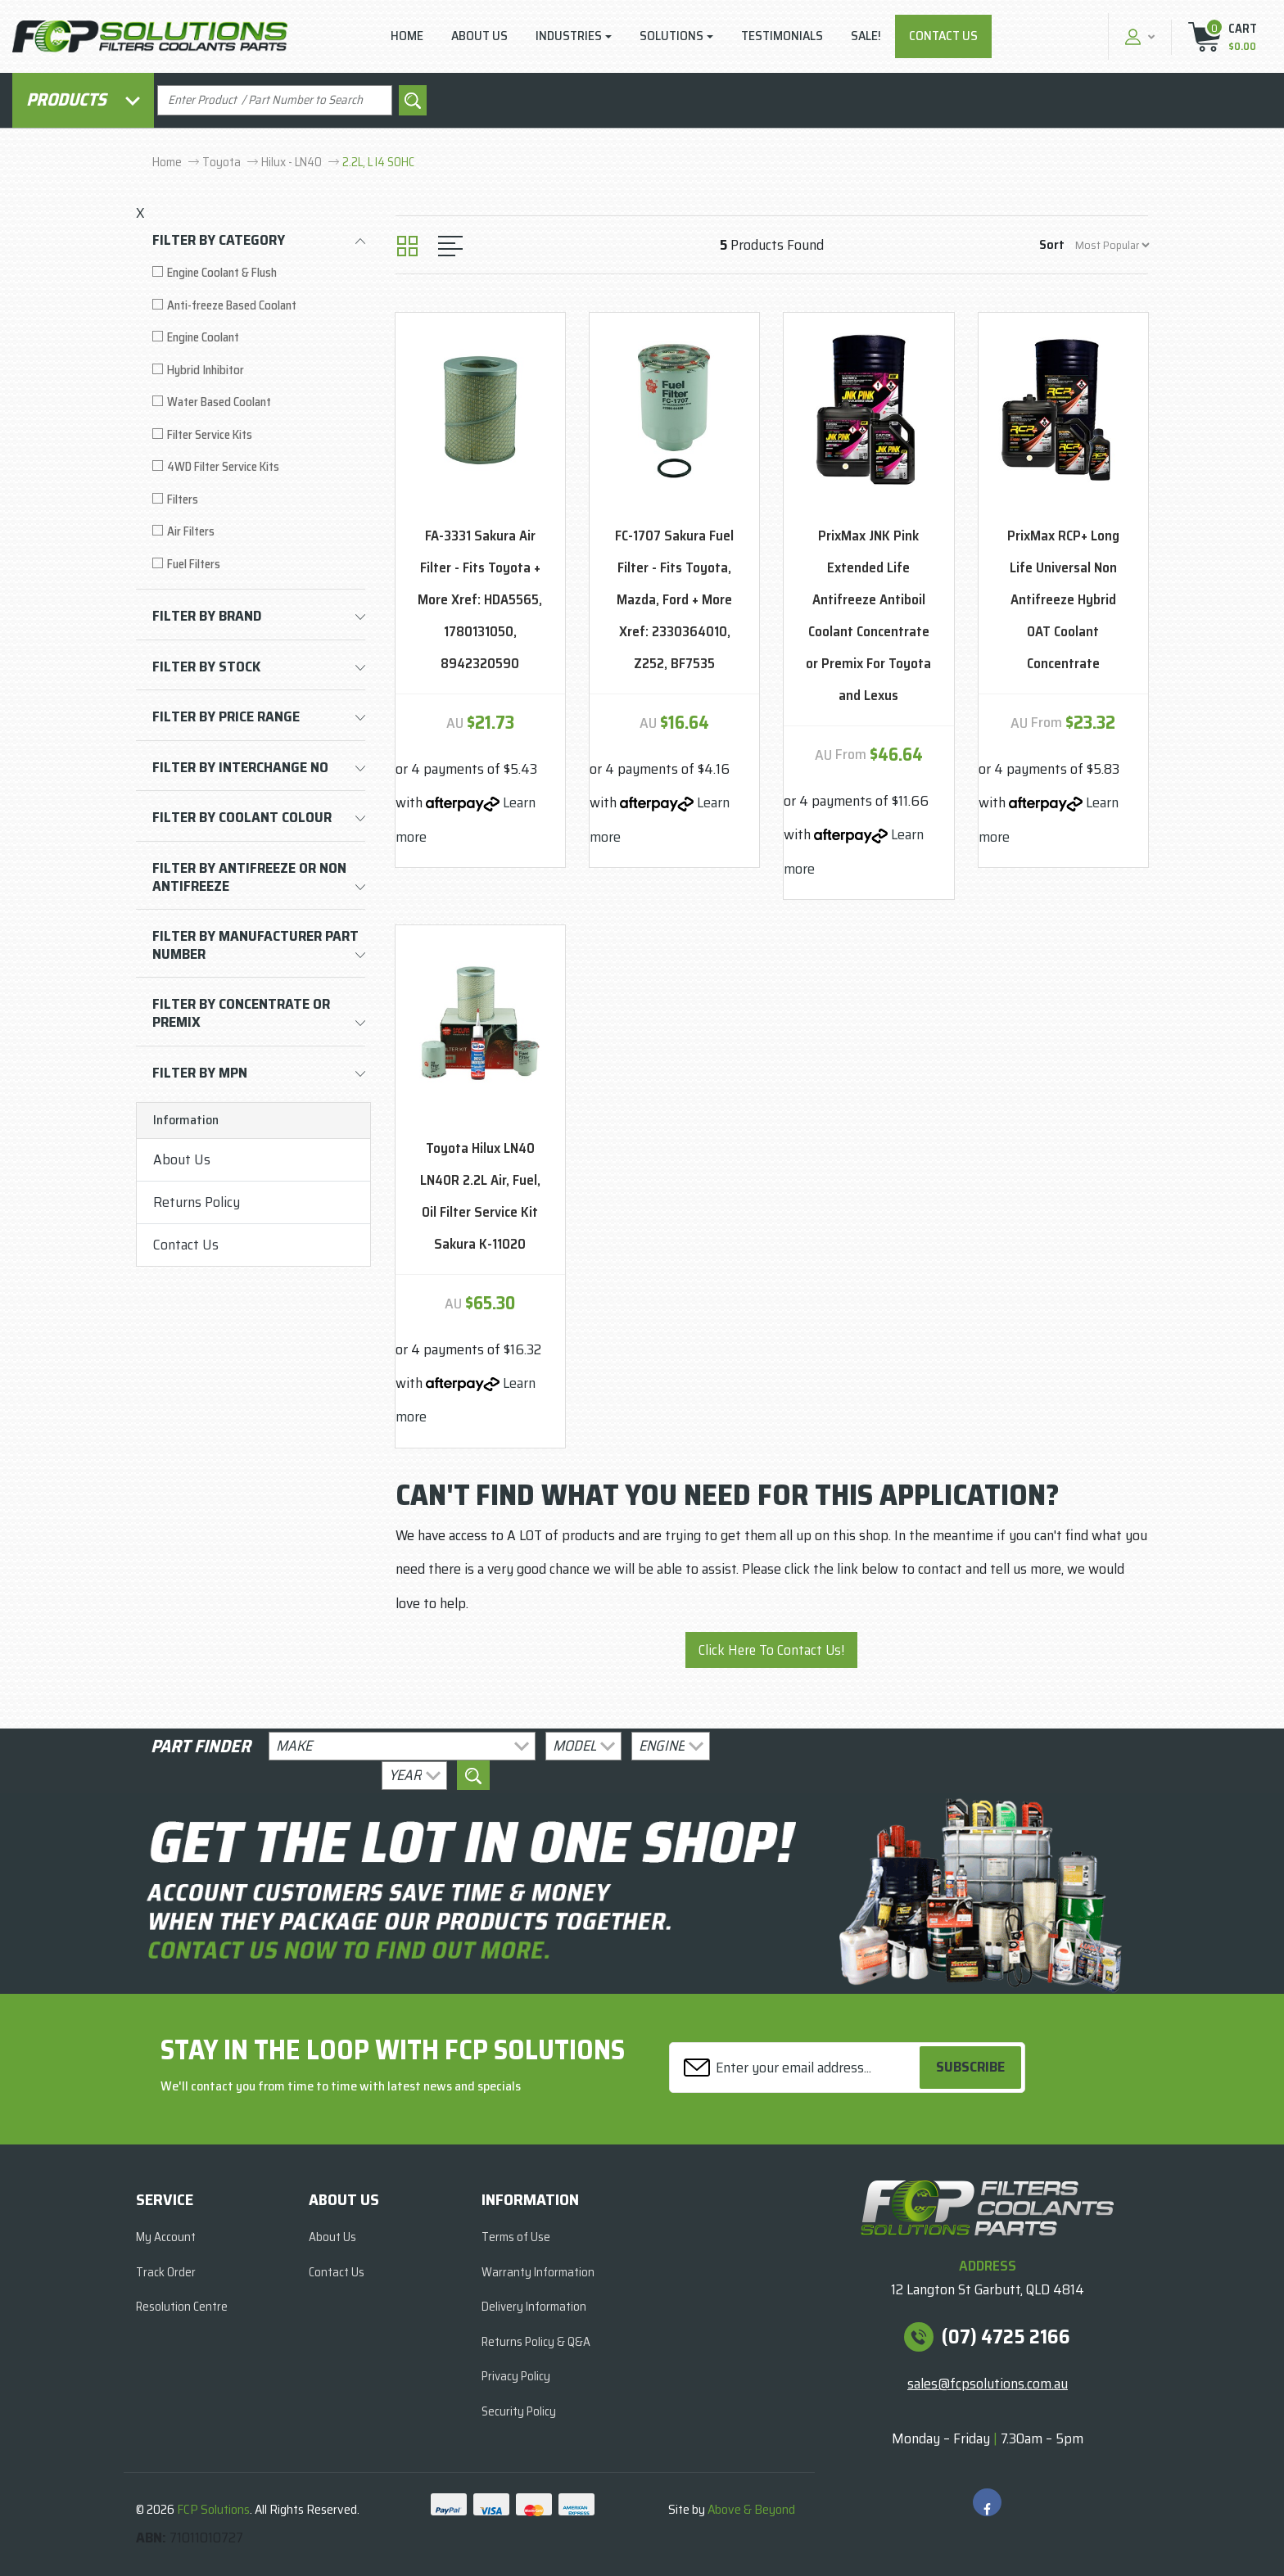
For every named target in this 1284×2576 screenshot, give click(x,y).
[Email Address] (796, 2067)
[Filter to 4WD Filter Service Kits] (258, 467)
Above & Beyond (751, 2509)
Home (407, 35)
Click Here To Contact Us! (771, 1649)
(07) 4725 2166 (1006, 2337)
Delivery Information (534, 2306)
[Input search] (274, 100)
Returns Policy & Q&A (536, 2342)
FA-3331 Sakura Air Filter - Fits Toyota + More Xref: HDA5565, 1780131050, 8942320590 (480, 599)
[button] (1138, 36)
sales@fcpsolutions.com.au (987, 2383)
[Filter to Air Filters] (258, 531)
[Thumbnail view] (407, 246)
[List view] (450, 246)
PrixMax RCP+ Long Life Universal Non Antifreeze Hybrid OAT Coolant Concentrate (1063, 599)
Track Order (166, 2272)
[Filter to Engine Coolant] (258, 337)
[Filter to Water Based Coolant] (258, 402)
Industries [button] (569, 35)
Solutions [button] (671, 35)
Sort (1052, 244)
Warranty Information (538, 2272)
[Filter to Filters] (258, 499)
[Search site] (413, 100)
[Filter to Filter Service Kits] (258, 435)
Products (83, 99)
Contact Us (943, 35)
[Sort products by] (1112, 245)
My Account (166, 2237)
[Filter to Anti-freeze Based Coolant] (258, 305)
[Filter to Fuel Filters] (258, 564)
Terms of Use (516, 2237)
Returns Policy (196, 1202)
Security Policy (519, 2411)
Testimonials (782, 35)
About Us (479, 35)
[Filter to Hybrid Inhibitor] (258, 370)
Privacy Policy (516, 2376)
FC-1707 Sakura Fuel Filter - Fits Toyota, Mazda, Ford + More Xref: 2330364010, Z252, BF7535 (674, 599)
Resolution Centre (182, 2306)
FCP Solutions (213, 2509)
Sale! (866, 35)
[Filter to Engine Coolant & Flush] (258, 273)
